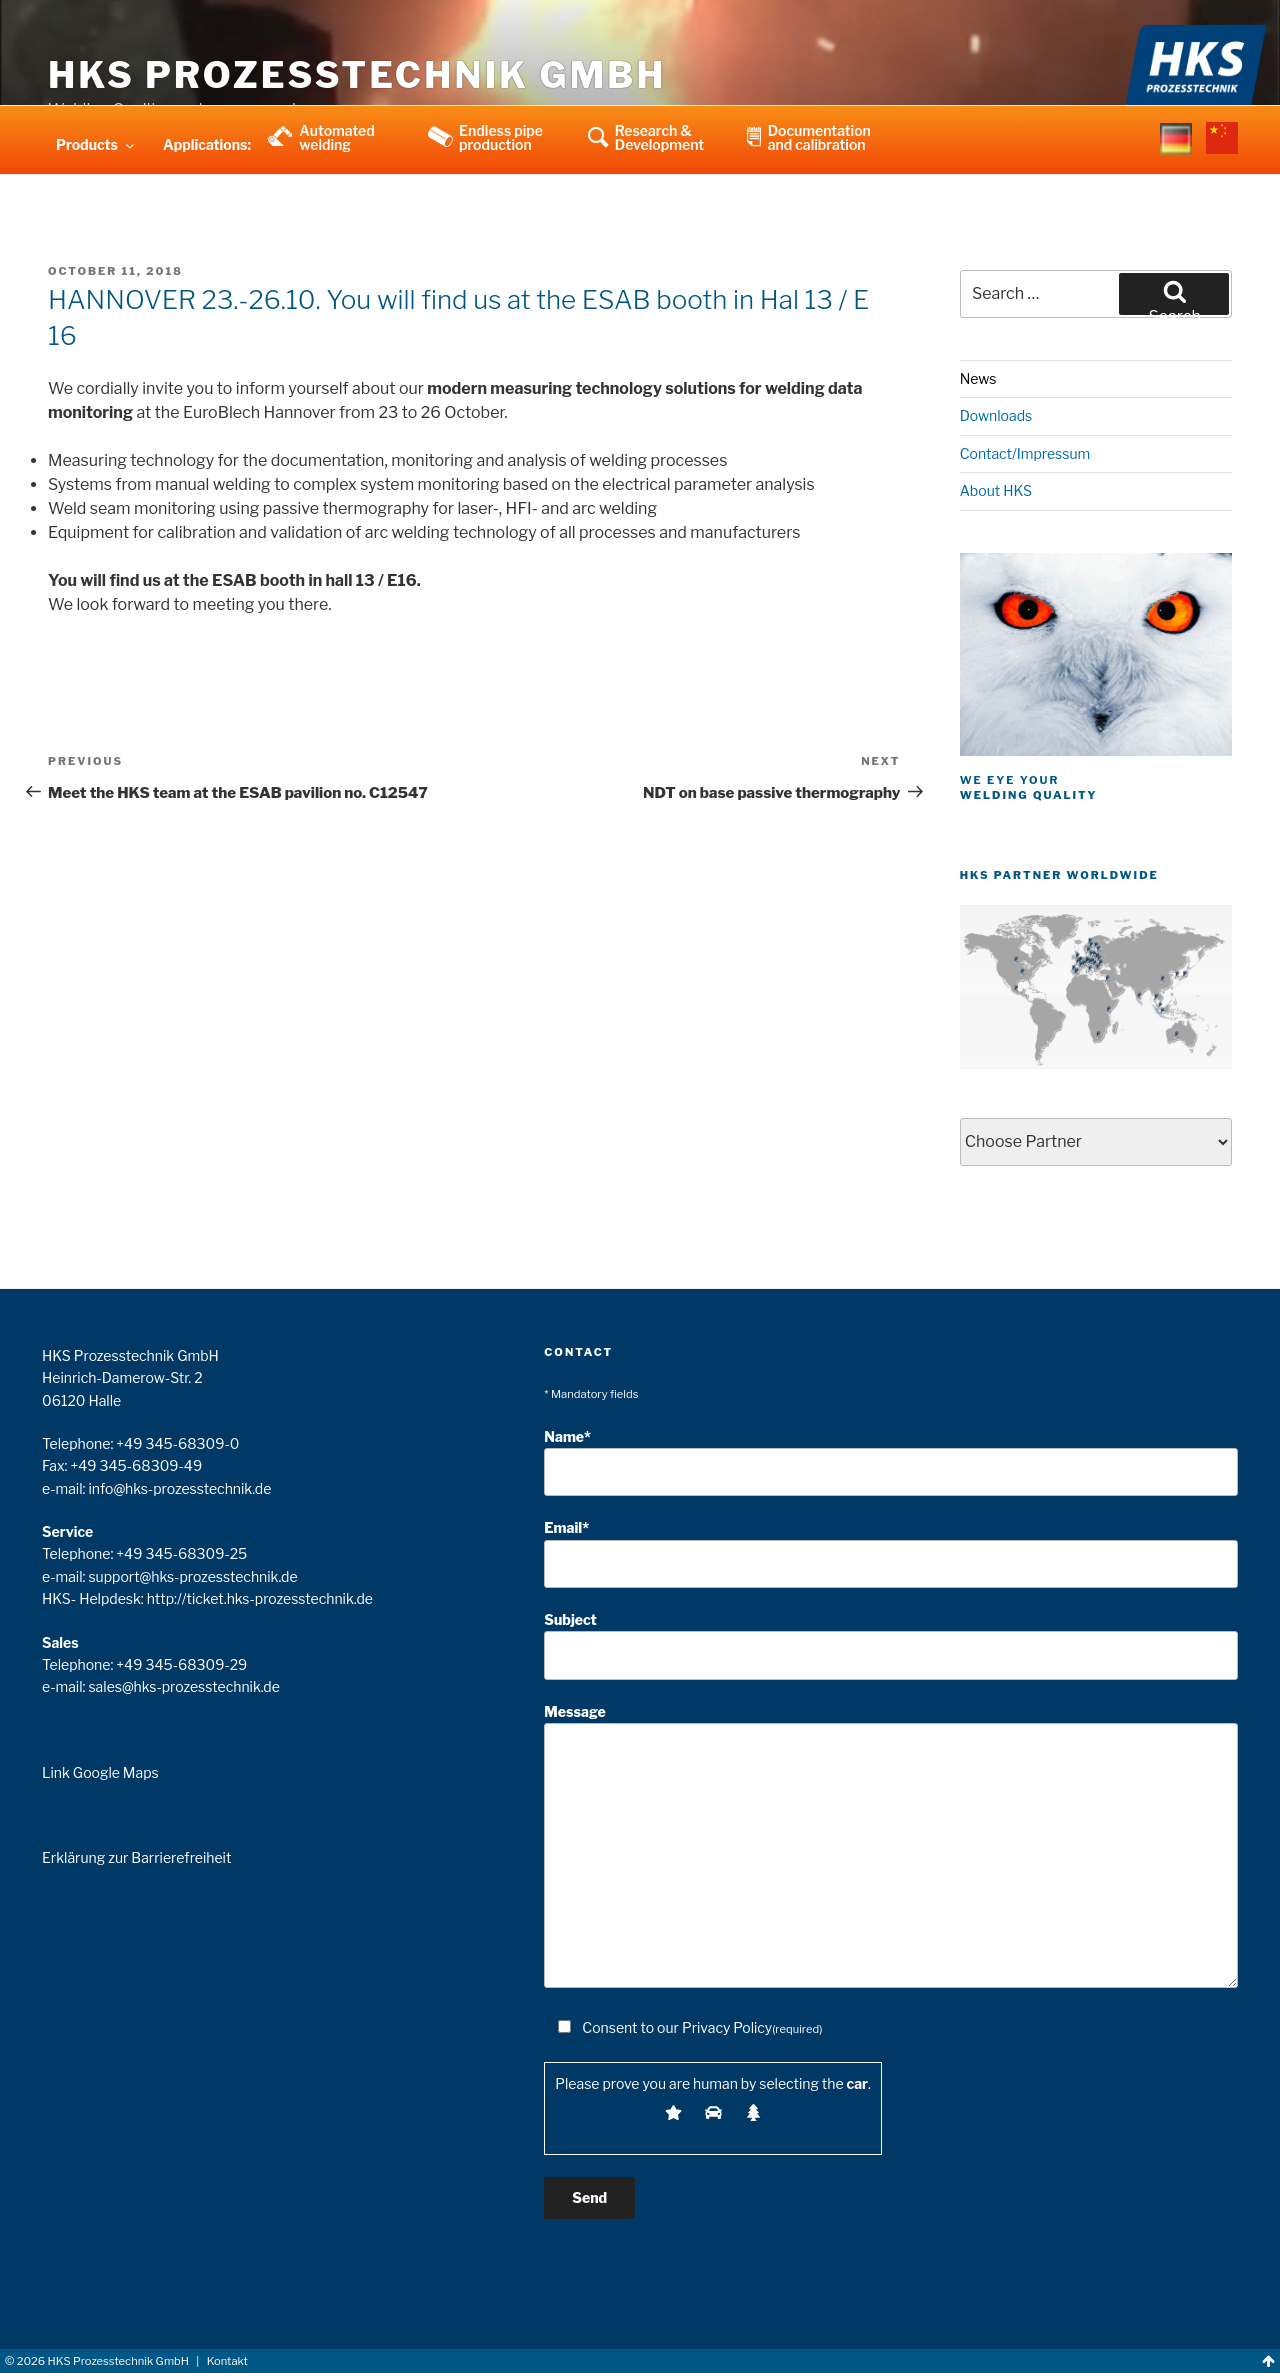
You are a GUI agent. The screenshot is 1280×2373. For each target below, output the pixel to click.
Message (891, 1845)
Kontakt (227, 2361)
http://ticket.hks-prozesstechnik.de (260, 1598)
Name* (891, 1462)
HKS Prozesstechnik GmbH (357, 75)
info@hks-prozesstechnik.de (179, 1488)
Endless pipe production (501, 137)
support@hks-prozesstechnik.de (192, 1576)
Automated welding (337, 137)
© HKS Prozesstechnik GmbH (97, 2361)
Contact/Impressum (1025, 453)
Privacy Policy (727, 2027)
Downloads (996, 415)
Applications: (207, 144)
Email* (891, 1553)
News (978, 378)
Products (96, 144)
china (1222, 151)
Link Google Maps (100, 1772)
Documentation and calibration (819, 137)
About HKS (996, 490)
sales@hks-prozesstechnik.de (183, 1686)
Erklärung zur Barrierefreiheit (136, 1857)
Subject (891, 1645)
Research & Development (659, 137)
